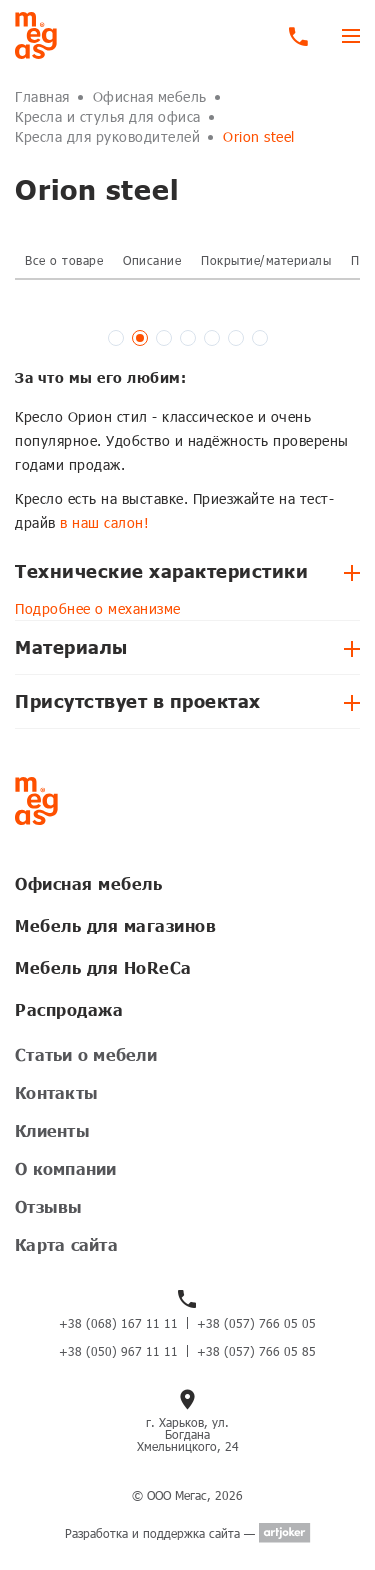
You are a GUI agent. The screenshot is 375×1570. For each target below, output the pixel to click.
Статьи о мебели (86, 1054)
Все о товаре (64, 260)
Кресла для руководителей (107, 136)
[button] (116, 338)
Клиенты (52, 1130)
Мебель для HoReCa (103, 967)
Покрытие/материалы (266, 260)
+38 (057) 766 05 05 (256, 1323)
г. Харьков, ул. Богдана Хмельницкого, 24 (188, 1434)
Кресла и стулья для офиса (108, 116)
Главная (42, 96)
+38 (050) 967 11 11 (118, 1351)
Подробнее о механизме (98, 608)
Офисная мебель (150, 96)
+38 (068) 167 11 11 (118, 1323)
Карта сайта (66, 1244)
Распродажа (69, 1009)
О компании (66, 1168)
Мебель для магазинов (115, 925)
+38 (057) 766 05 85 (256, 1351)
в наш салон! (104, 522)
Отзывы (49, 1206)
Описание (152, 260)
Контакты (56, 1092)
